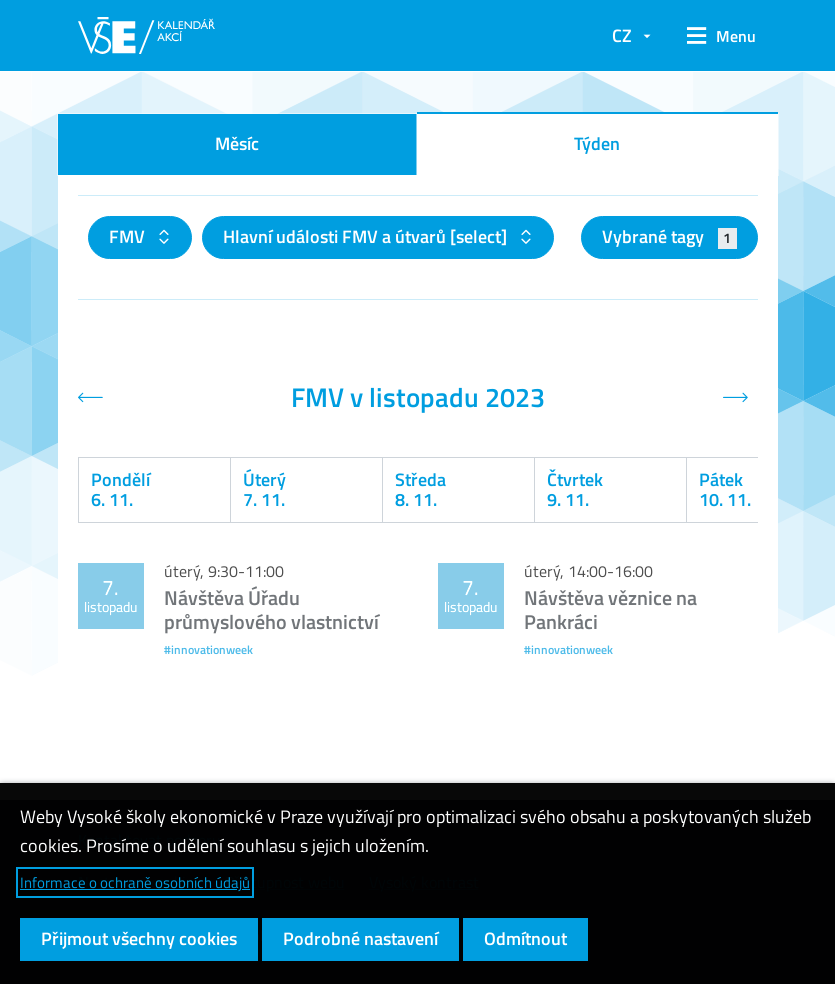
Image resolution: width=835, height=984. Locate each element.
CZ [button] (622, 35)
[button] (714, 36)
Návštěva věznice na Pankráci (610, 609)
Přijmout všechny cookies (139, 938)
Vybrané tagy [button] (669, 236)
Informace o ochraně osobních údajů (135, 882)
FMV (129, 236)
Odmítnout (525, 938)
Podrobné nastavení (360, 938)
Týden (597, 143)
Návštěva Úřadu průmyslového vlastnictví (271, 609)
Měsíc (237, 143)
